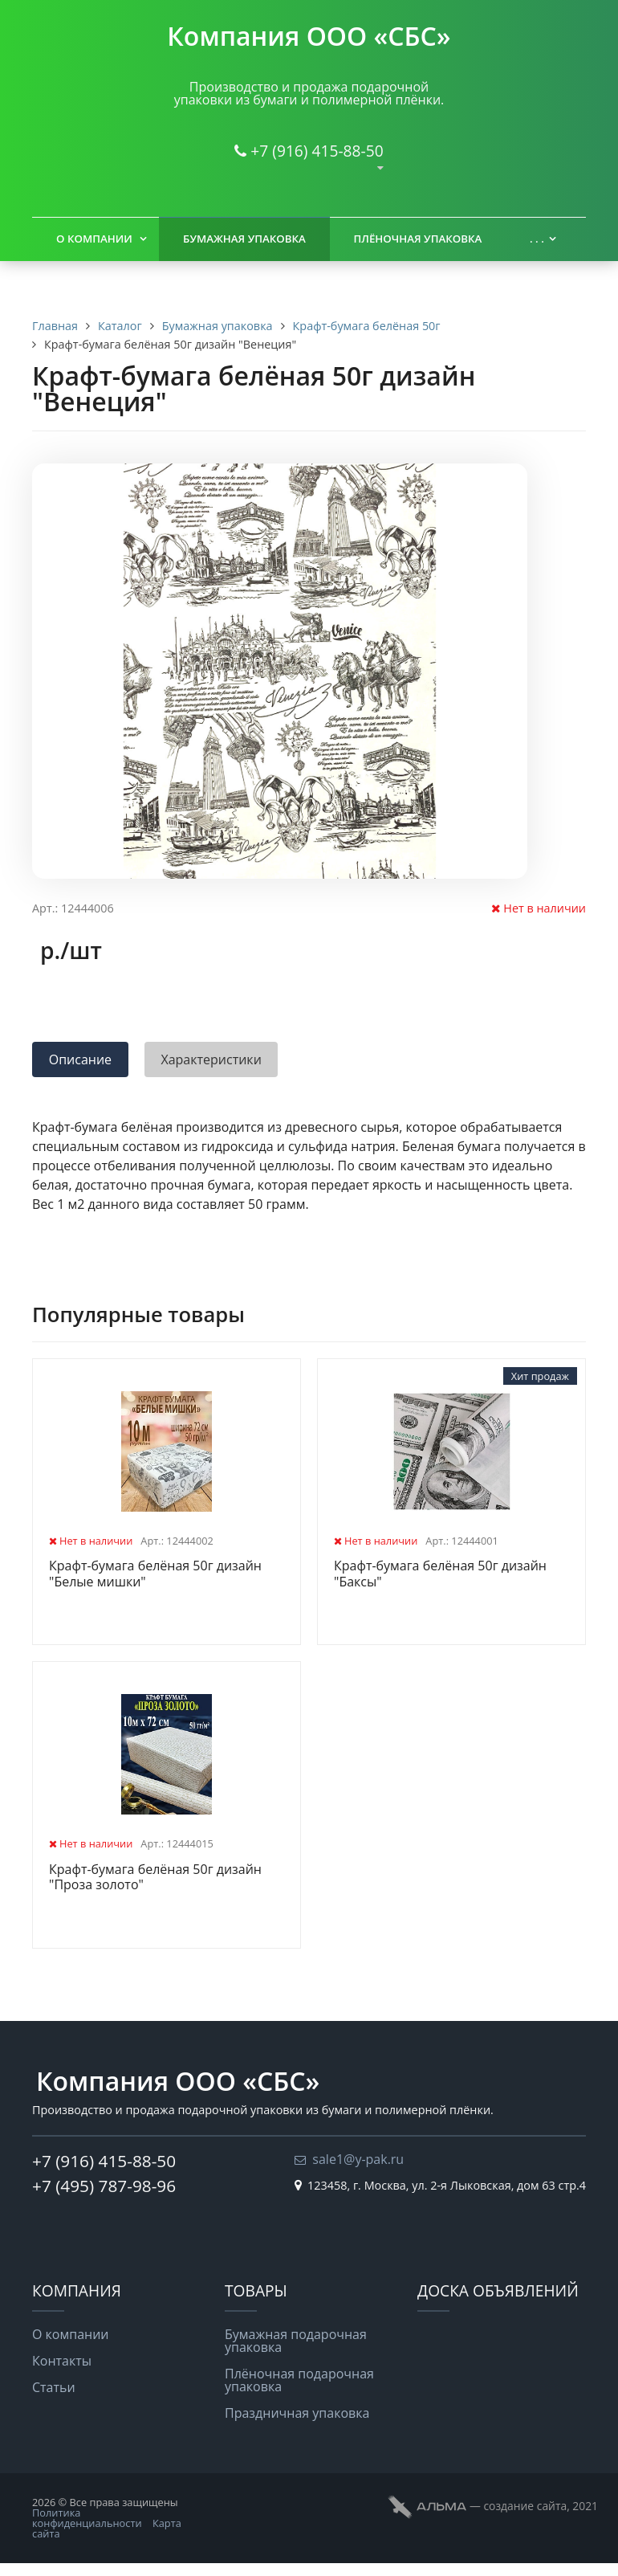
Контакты (61, 2360)
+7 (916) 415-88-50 (316, 150)
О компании (94, 238)
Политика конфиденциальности (87, 2517)
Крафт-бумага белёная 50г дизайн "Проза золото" (155, 1877)
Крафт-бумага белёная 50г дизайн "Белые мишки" (155, 1574)
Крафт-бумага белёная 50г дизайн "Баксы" (440, 1574)
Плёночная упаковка (418, 238)
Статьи (53, 2387)
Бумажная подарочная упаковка (296, 2341)
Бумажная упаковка (244, 238)
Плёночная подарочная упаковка (299, 2380)
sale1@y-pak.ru (358, 2159)
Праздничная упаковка (297, 2413)
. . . (537, 238)
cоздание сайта (525, 2505)
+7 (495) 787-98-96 (104, 2185)
